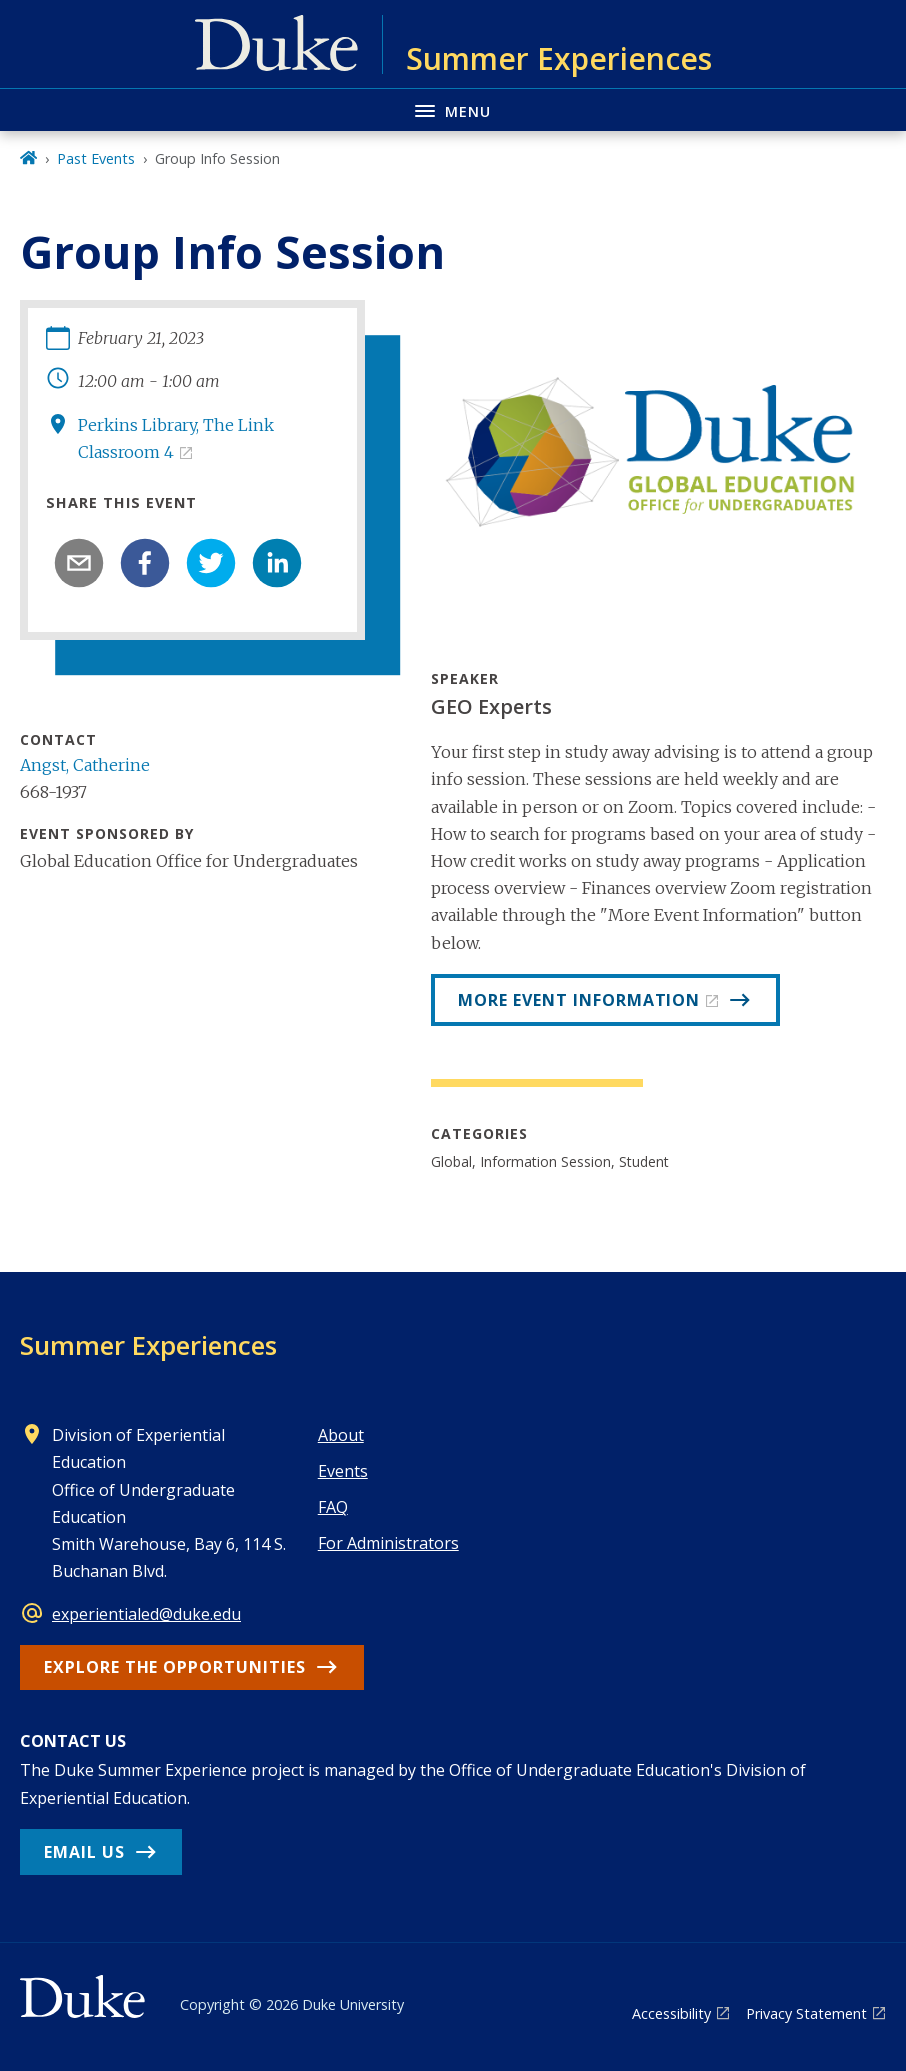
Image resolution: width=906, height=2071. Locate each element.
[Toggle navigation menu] (453, 109)
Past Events (96, 158)
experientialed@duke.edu (146, 1614)
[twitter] (211, 563)
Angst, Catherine (85, 765)
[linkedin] (277, 563)
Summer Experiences (148, 1345)
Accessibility (671, 2013)
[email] (79, 563)
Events (343, 1471)
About (341, 1435)
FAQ (333, 1507)
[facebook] (145, 563)
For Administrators (388, 1543)
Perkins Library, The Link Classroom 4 (176, 438)
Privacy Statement (806, 2013)
